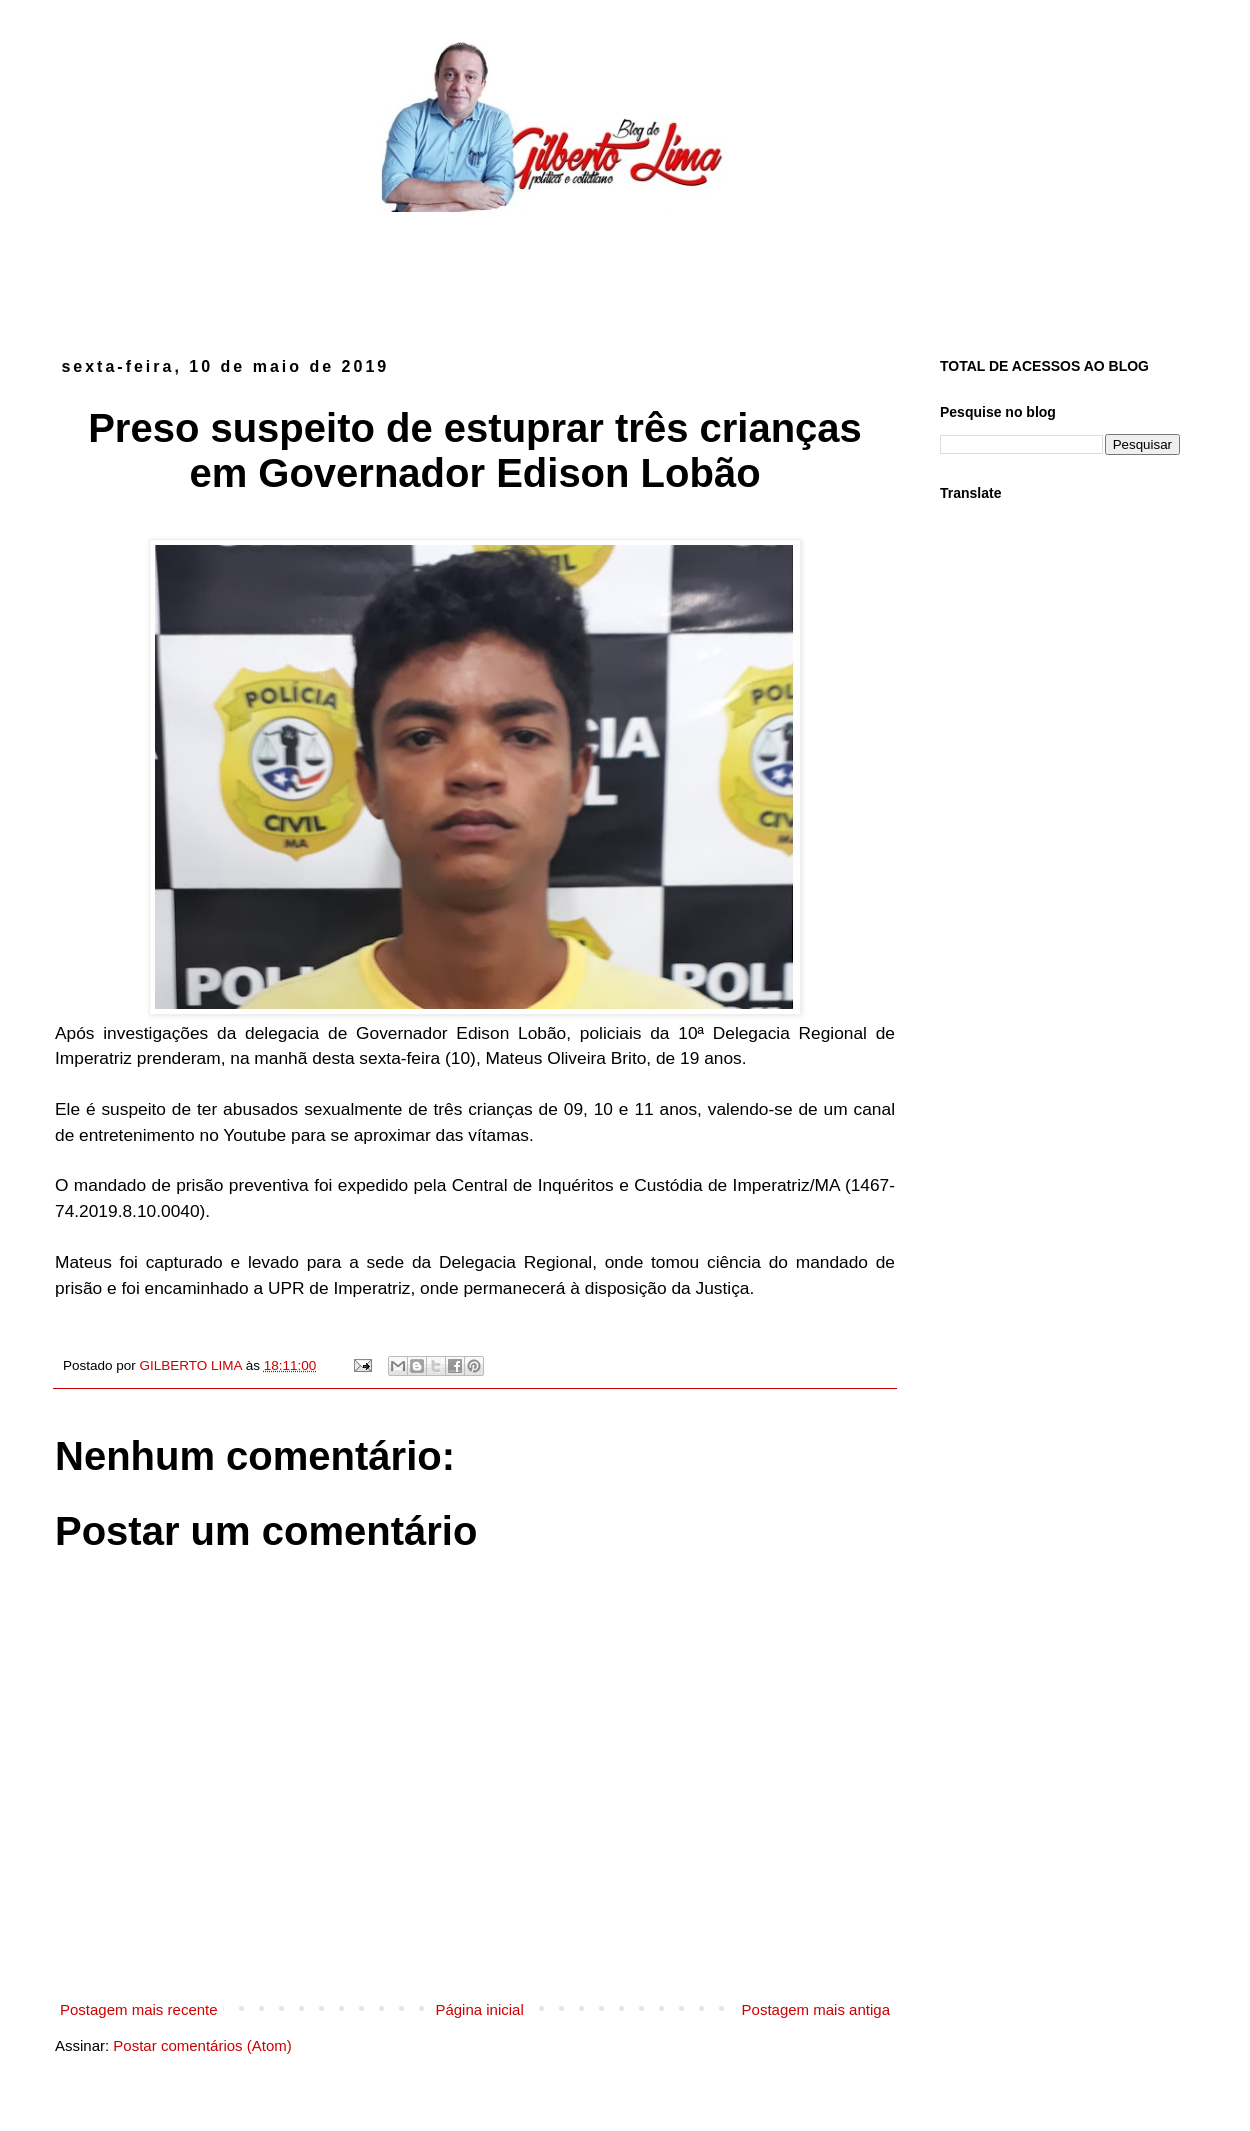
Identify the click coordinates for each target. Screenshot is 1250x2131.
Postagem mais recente (139, 2009)
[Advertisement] (625, 268)
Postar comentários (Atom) (202, 2045)
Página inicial (479, 2009)
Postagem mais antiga (816, 2009)
